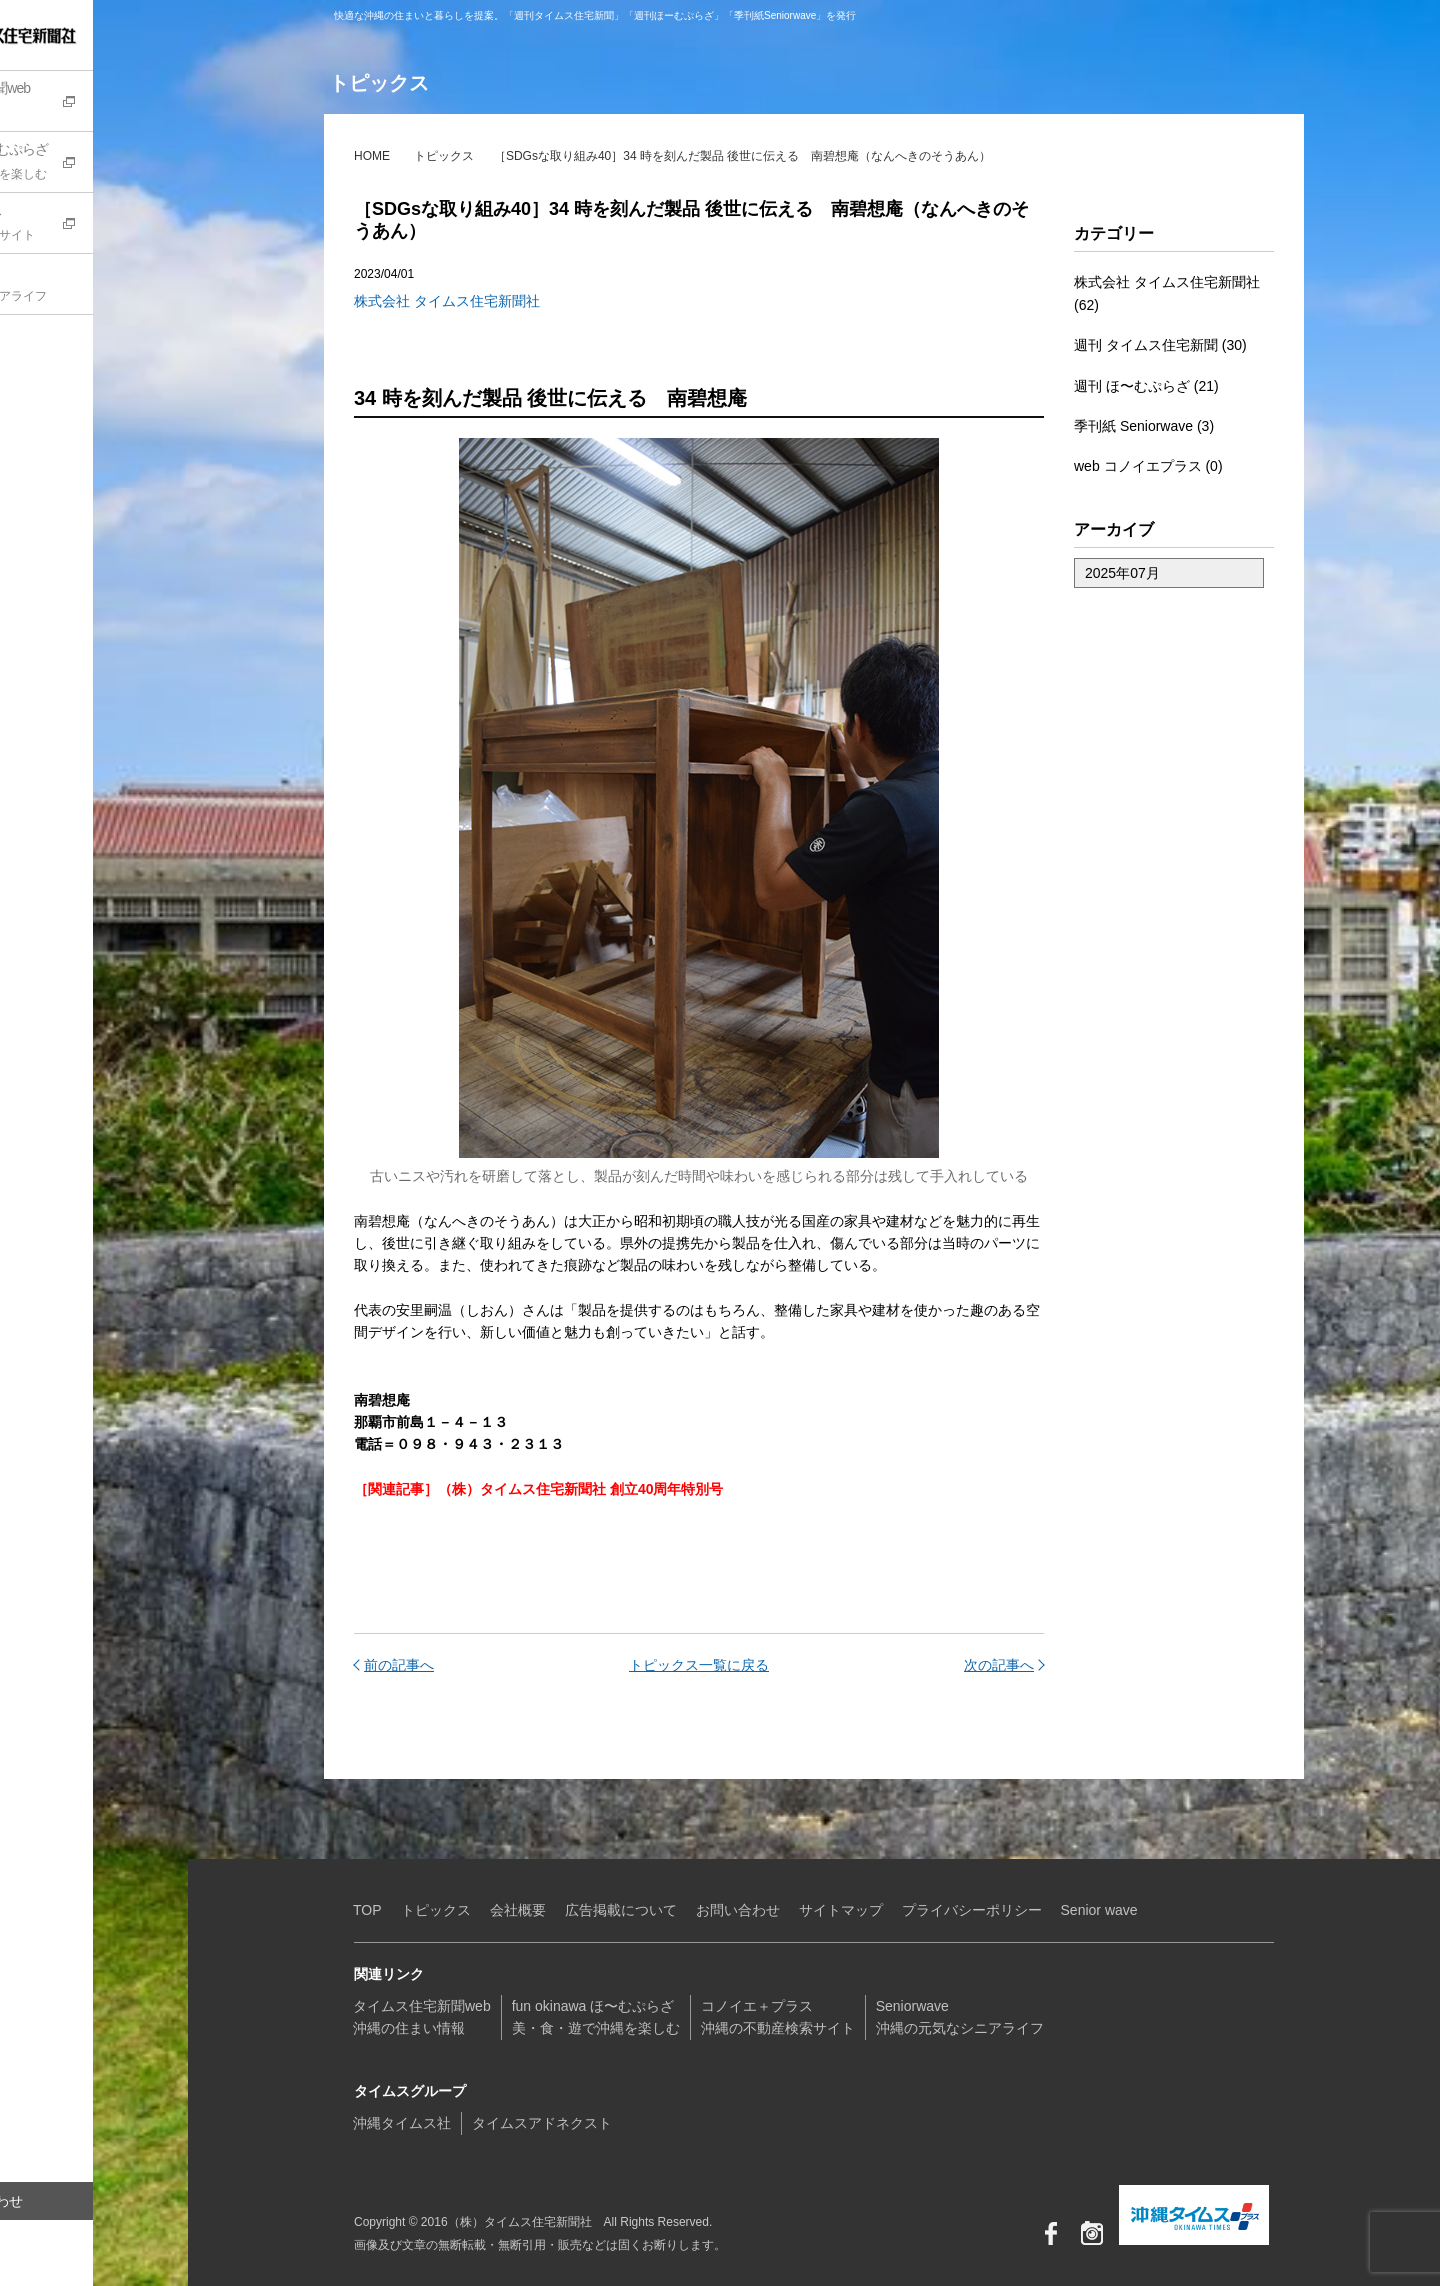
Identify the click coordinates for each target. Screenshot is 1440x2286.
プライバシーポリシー (972, 1910)
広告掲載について (621, 1910)
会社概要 (518, 1910)
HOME (372, 156)
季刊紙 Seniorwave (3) (1144, 426)
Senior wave (1099, 1910)
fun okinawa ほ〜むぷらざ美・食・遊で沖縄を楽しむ (596, 2017)
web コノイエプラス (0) (1148, 466)
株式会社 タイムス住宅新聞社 (447, 301)
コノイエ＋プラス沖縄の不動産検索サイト (778, 2017)
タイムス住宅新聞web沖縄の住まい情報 (422, 2017)
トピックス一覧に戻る (699, 1665)
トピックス (444, 156)
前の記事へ (399, 1665)
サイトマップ (841, 1910)
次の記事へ (999, 1665)
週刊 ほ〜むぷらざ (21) (1146, 386)
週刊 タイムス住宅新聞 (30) (1160, 345)
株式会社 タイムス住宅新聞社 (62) (1167, 293)
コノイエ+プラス (105, 225)
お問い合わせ (75, 2201)
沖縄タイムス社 (402, 2123)
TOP (367, 1910)
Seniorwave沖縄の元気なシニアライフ (960, 2017)
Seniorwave (105, 286)
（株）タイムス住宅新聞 (77, 35)
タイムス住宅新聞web (105, 103)
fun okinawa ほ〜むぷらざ (105, 164)
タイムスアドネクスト (542, 2123)
